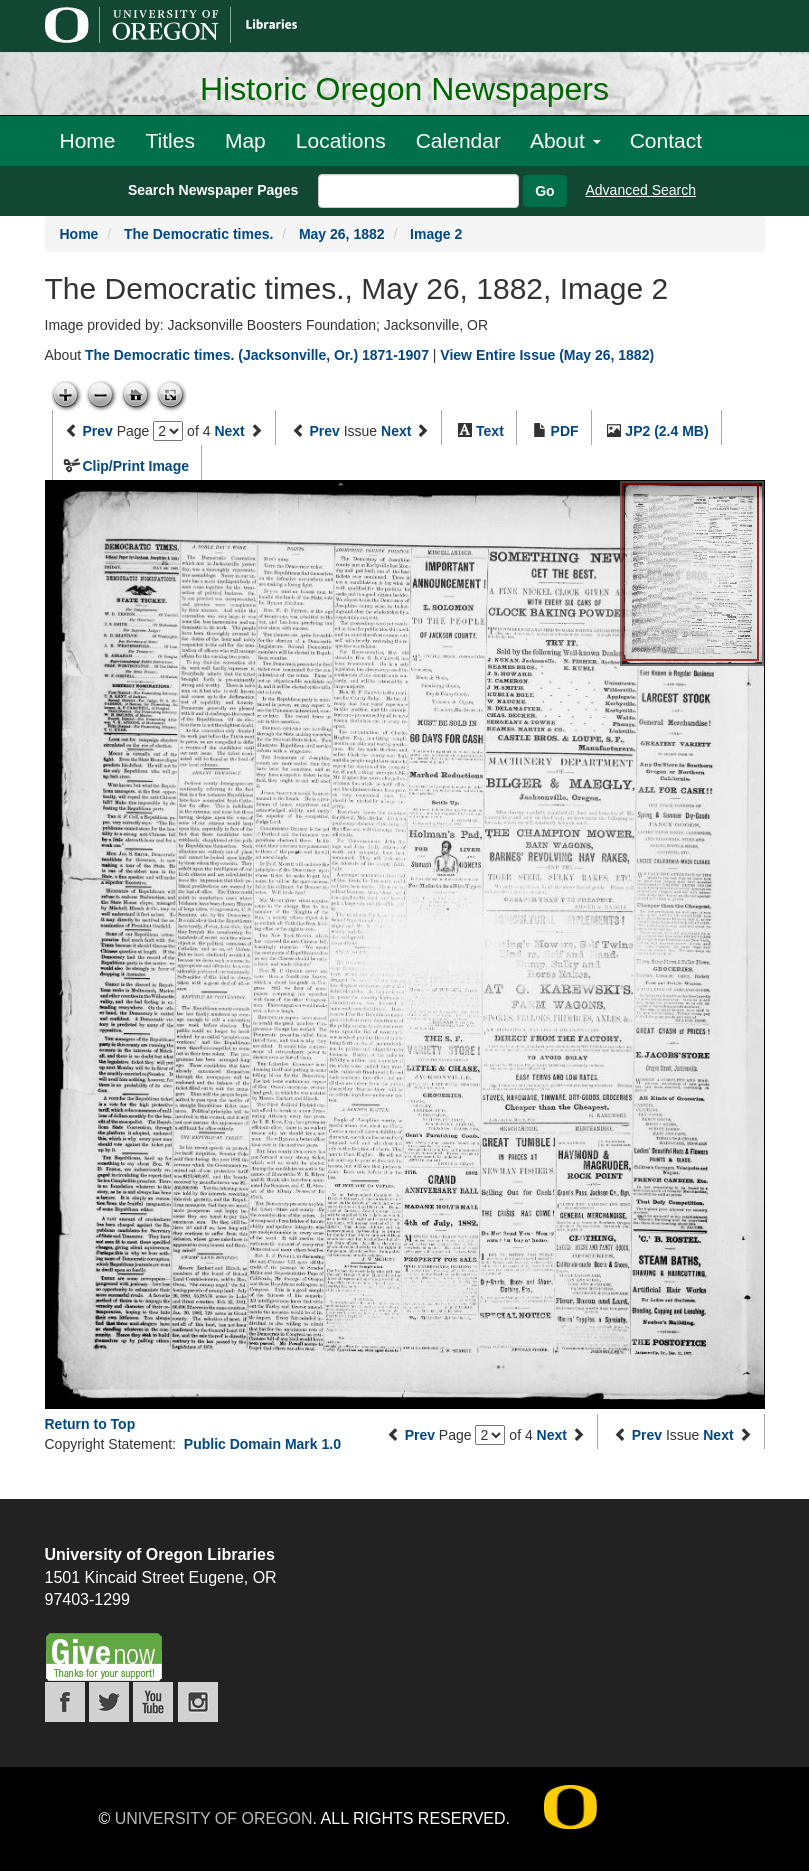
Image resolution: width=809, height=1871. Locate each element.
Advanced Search (641, 190)
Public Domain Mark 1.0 (262, 1444)
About (565, 140)
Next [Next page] (229, 431)
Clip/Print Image (135, 466)
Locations (341, 140)
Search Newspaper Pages (213, 190)
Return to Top (90, 1424)
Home (88, 140)
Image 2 (436, 234)
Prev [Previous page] (97, 431)
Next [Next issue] (396, 431)
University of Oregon (214, 1818)
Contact (666, 140)
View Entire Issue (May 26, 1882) (547, 355)
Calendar (458, 140)
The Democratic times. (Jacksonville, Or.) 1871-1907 (257, 355)
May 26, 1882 (342, 234)
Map (245, 140)
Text (490, 431)
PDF (565, 431)
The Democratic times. (198, 234)
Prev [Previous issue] (324, 431)
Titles (170, 140)
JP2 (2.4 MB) (666, 431)
